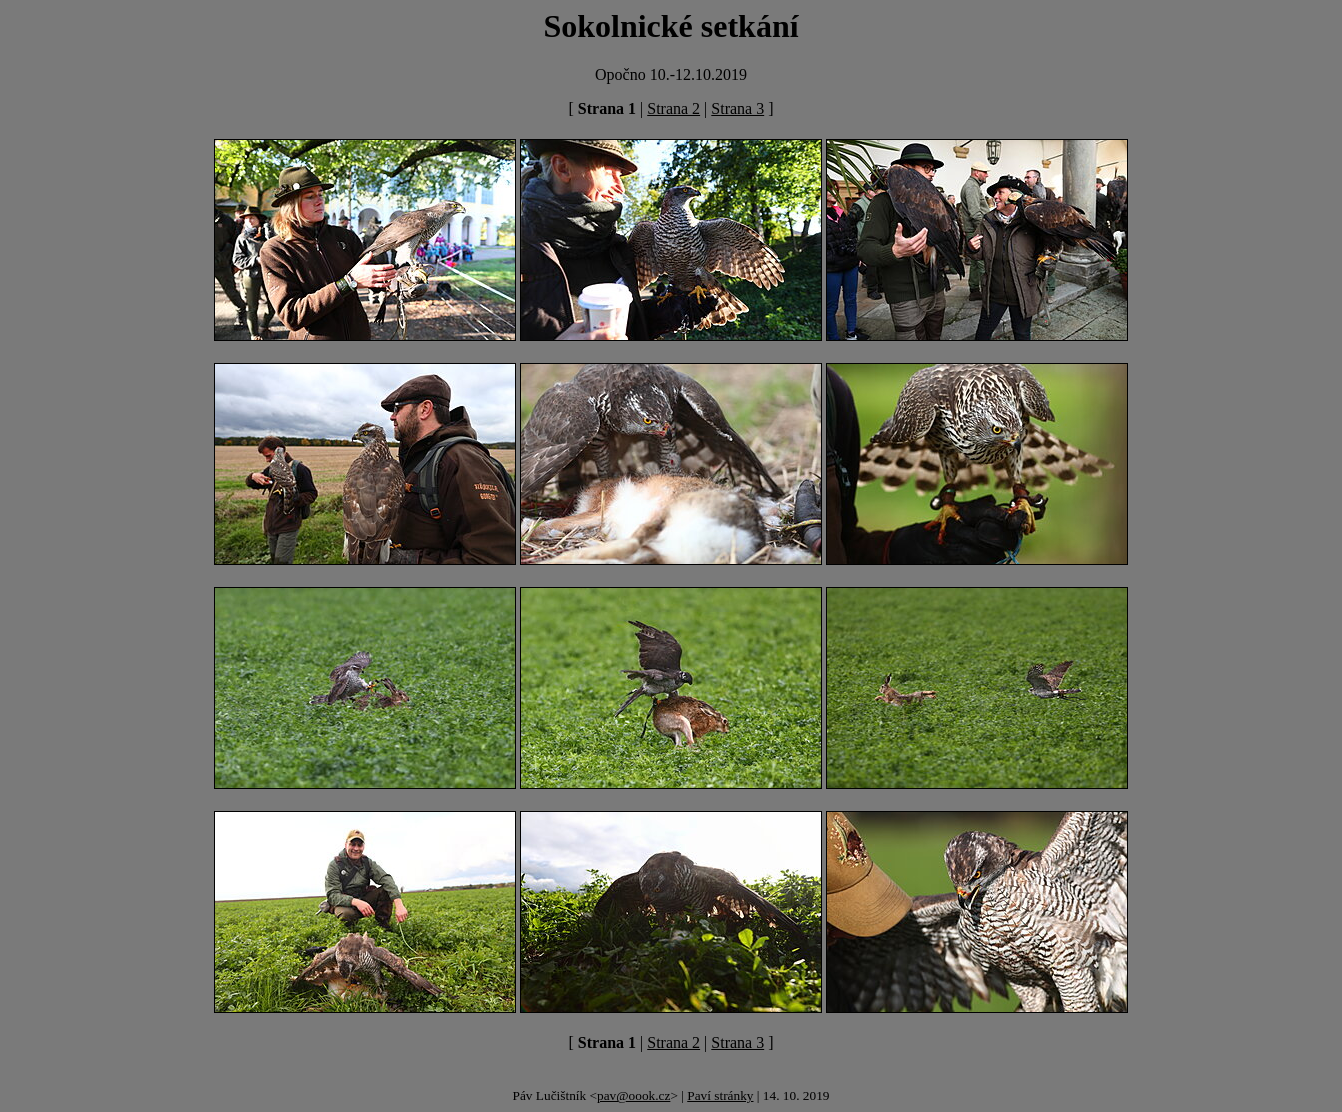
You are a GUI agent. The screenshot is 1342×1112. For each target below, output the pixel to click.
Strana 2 (673, 108)
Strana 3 (737, 108)
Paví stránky (720, 1095)
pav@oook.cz (633, 1095)
